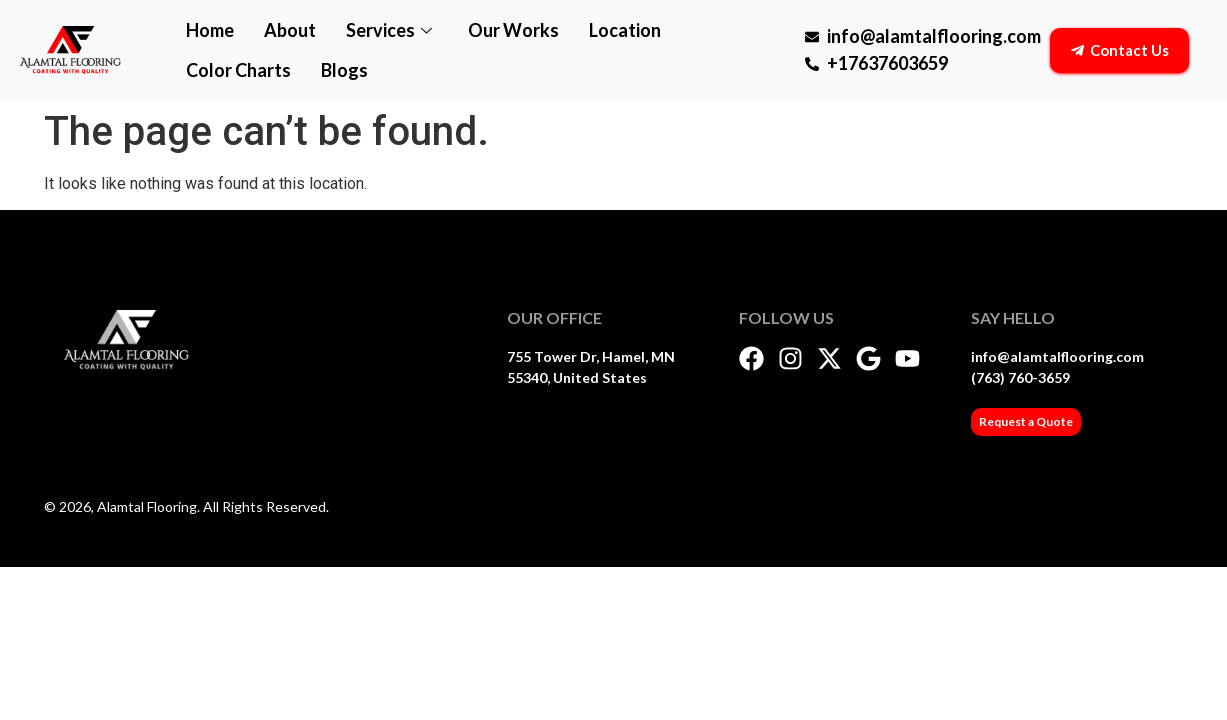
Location (625, 30)
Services (389, 30)
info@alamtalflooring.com (1057, 356)
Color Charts (238, 70)
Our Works (513, 30)
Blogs (344, 70)
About (290, 30)
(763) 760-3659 (1020, 377)
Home (210, 30)
